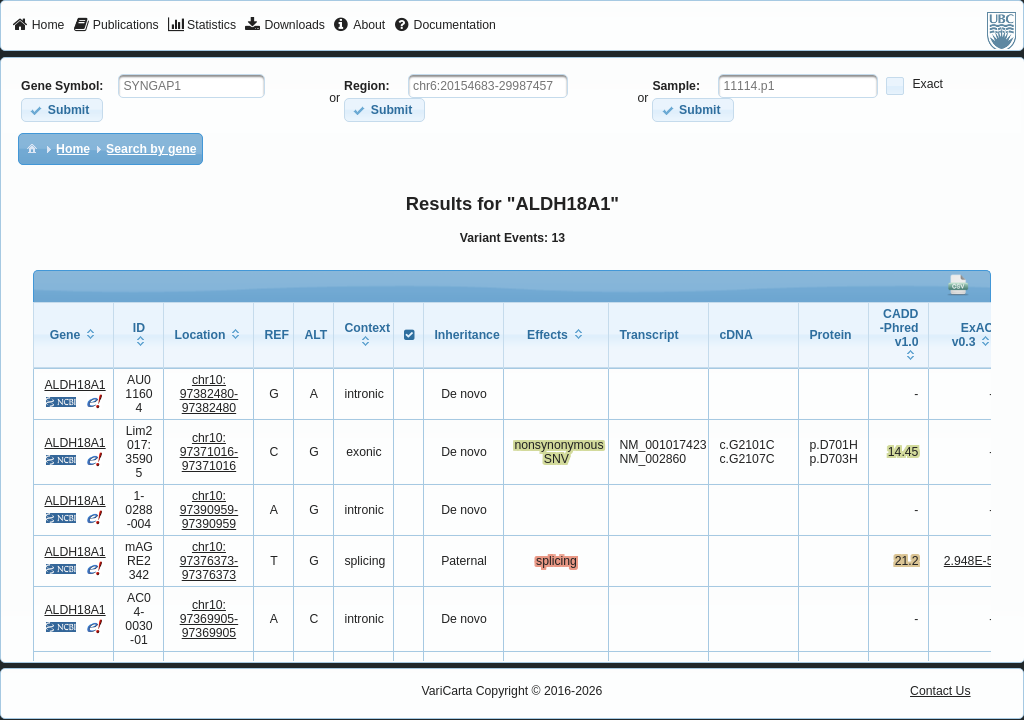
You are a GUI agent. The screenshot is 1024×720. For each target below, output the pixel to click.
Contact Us (940, 691)
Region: (367, 86)
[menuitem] (38, 26)
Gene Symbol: (62, 86)
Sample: (676, 86)
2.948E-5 (969, 561)
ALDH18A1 (74, 385)
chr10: (209, 394)
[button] (61, 109)
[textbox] (191, 86)
